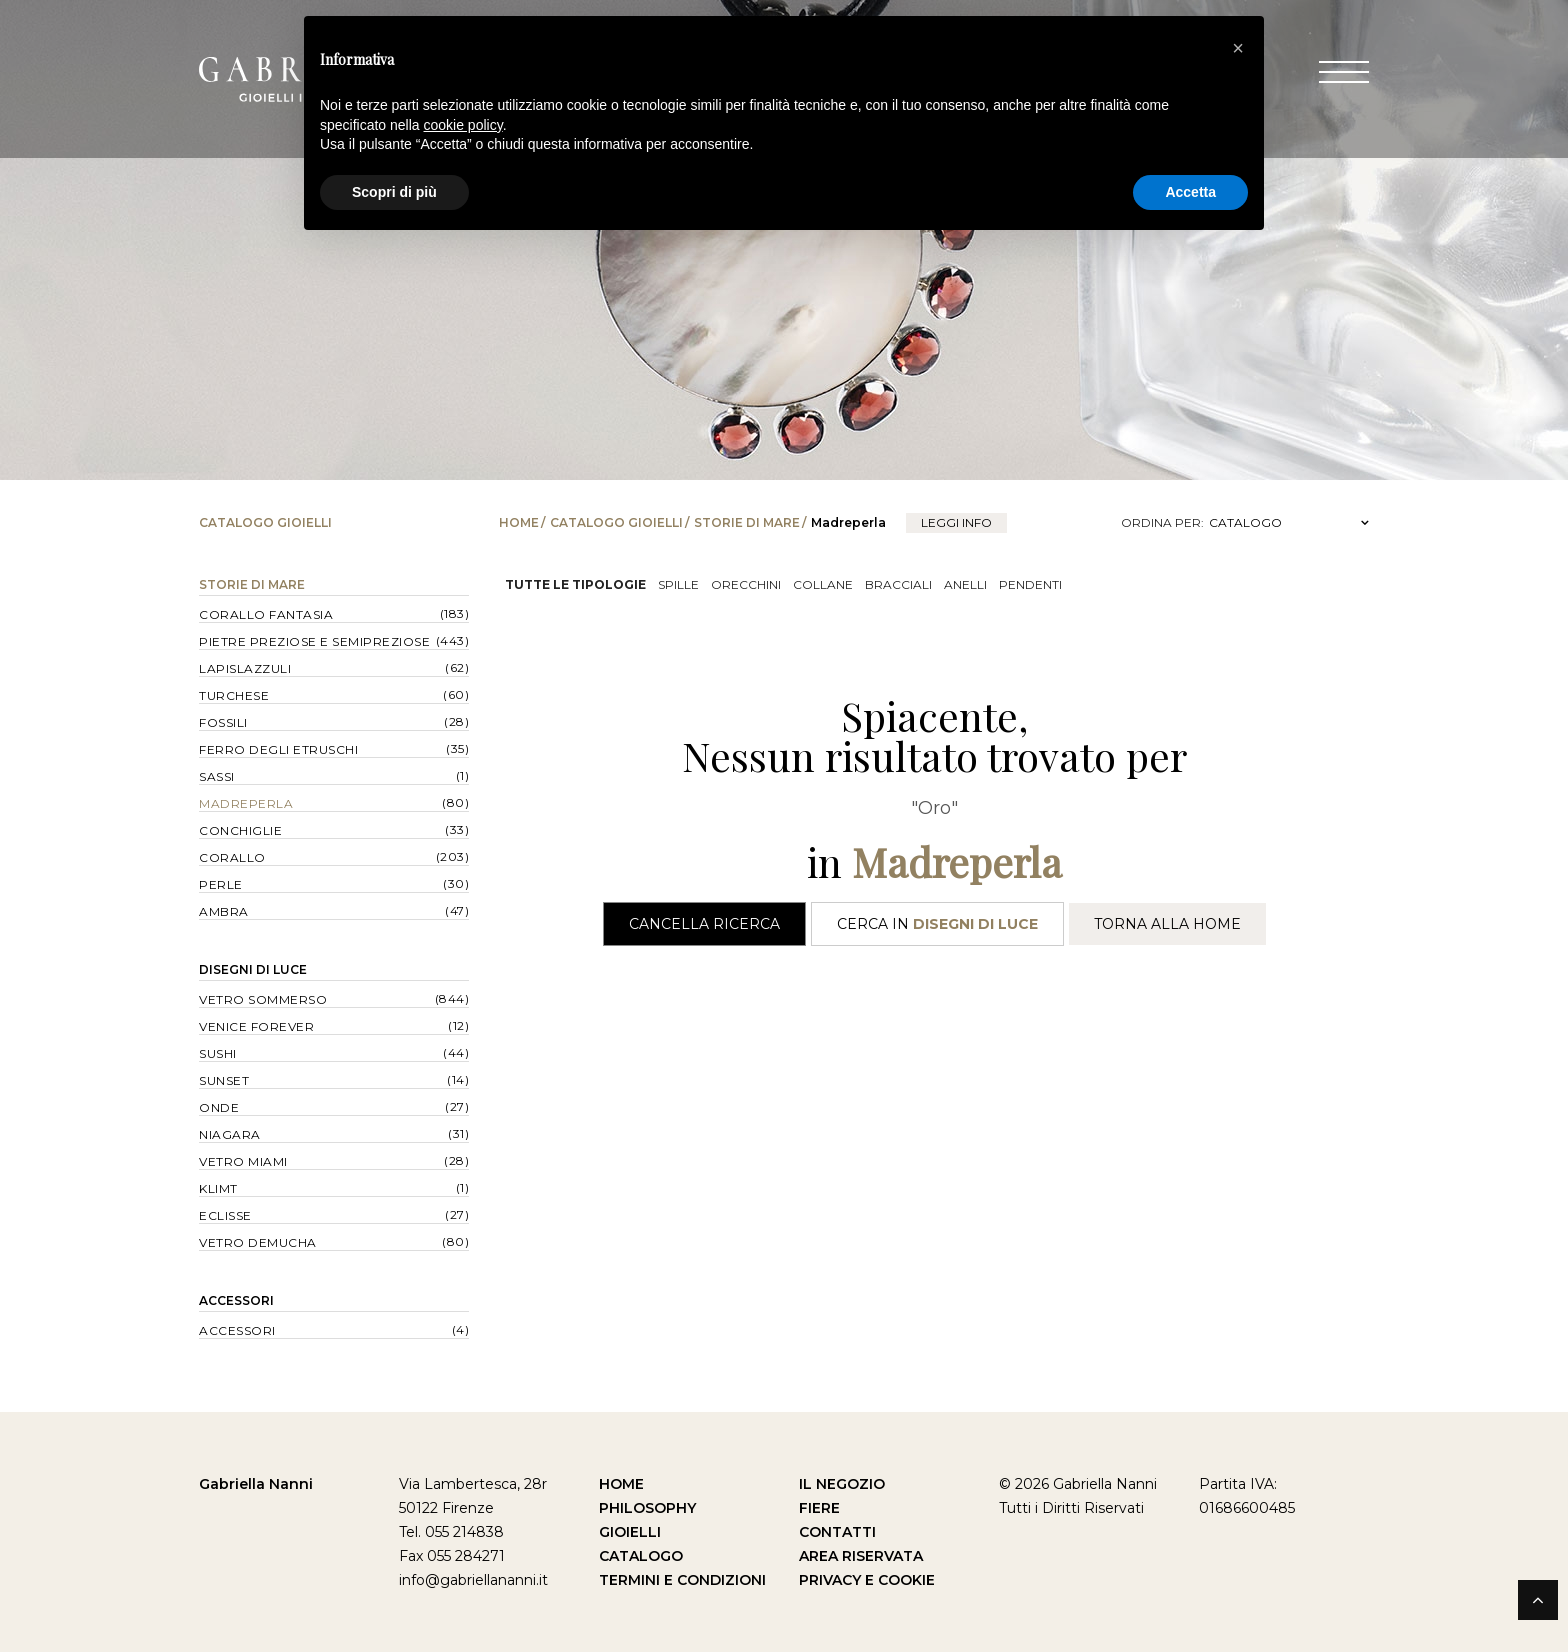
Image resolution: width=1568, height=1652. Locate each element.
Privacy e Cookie (867, 1580)
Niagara (230, 1134)
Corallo (232, 857)
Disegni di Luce (253, 969)
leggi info (956, 522)
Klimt (218, 1188)
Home (519, 522)
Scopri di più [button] (394, 192)
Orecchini (746, 584)
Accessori (236, 1300)
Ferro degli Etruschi (278, 749)
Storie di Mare (747, 522)
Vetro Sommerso (263, 999)
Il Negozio (842, 1484)
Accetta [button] (1190, 192)
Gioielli (630, 1532)
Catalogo (641, 1556)
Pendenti (1030, 584)
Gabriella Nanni (256, 1484)
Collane (823, 584)
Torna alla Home (1167, 924)
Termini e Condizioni (682, 1580)
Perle (221, 884)
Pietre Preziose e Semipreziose (314, 641)
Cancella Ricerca (704, 924)
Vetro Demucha (258, 1242)
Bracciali (898, 584)
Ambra (224, 911)
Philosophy (647, 1508)
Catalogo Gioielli (616, 522)
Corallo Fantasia (266, 614)
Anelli (965, 584)
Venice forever (256, 1026)
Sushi (218, 1053)
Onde (219, 1107)
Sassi (217, 776)
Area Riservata (861, 1556)
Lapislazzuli (245, 668)
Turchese (234, 695)
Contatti (837, 1532)
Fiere (819, 1508)
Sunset (224, 1080)
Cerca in (937, 924)
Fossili (223, 722)
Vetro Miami (243, 1161)
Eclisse (225, 1215)
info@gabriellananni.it (473, 1580)
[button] (1238, 48)
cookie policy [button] (463, 125)
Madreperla (246, 803)
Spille (678, 584)
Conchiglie (240, 830)
